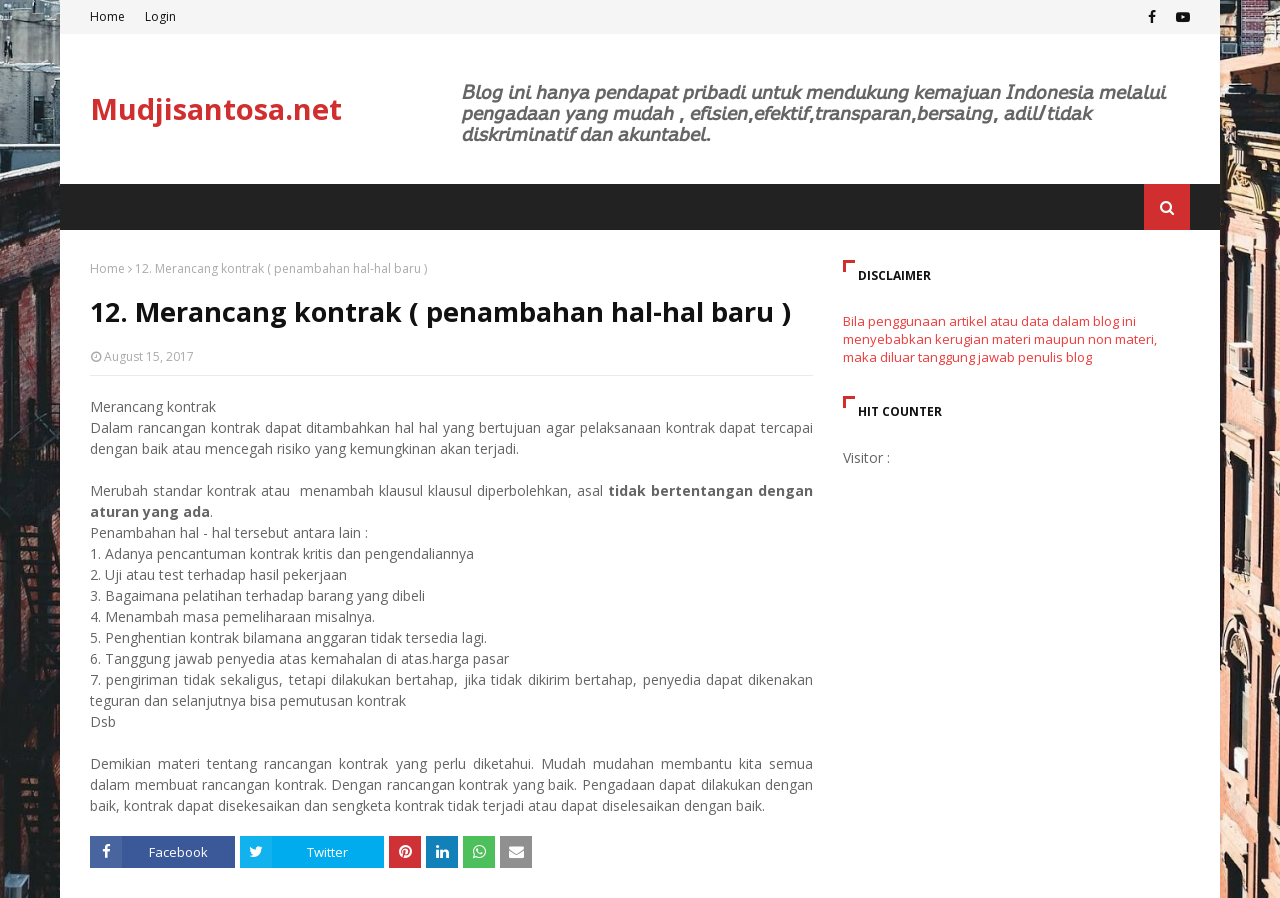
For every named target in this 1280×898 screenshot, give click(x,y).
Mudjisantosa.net (216, 108)
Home (107, 16)
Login (160, 16)
